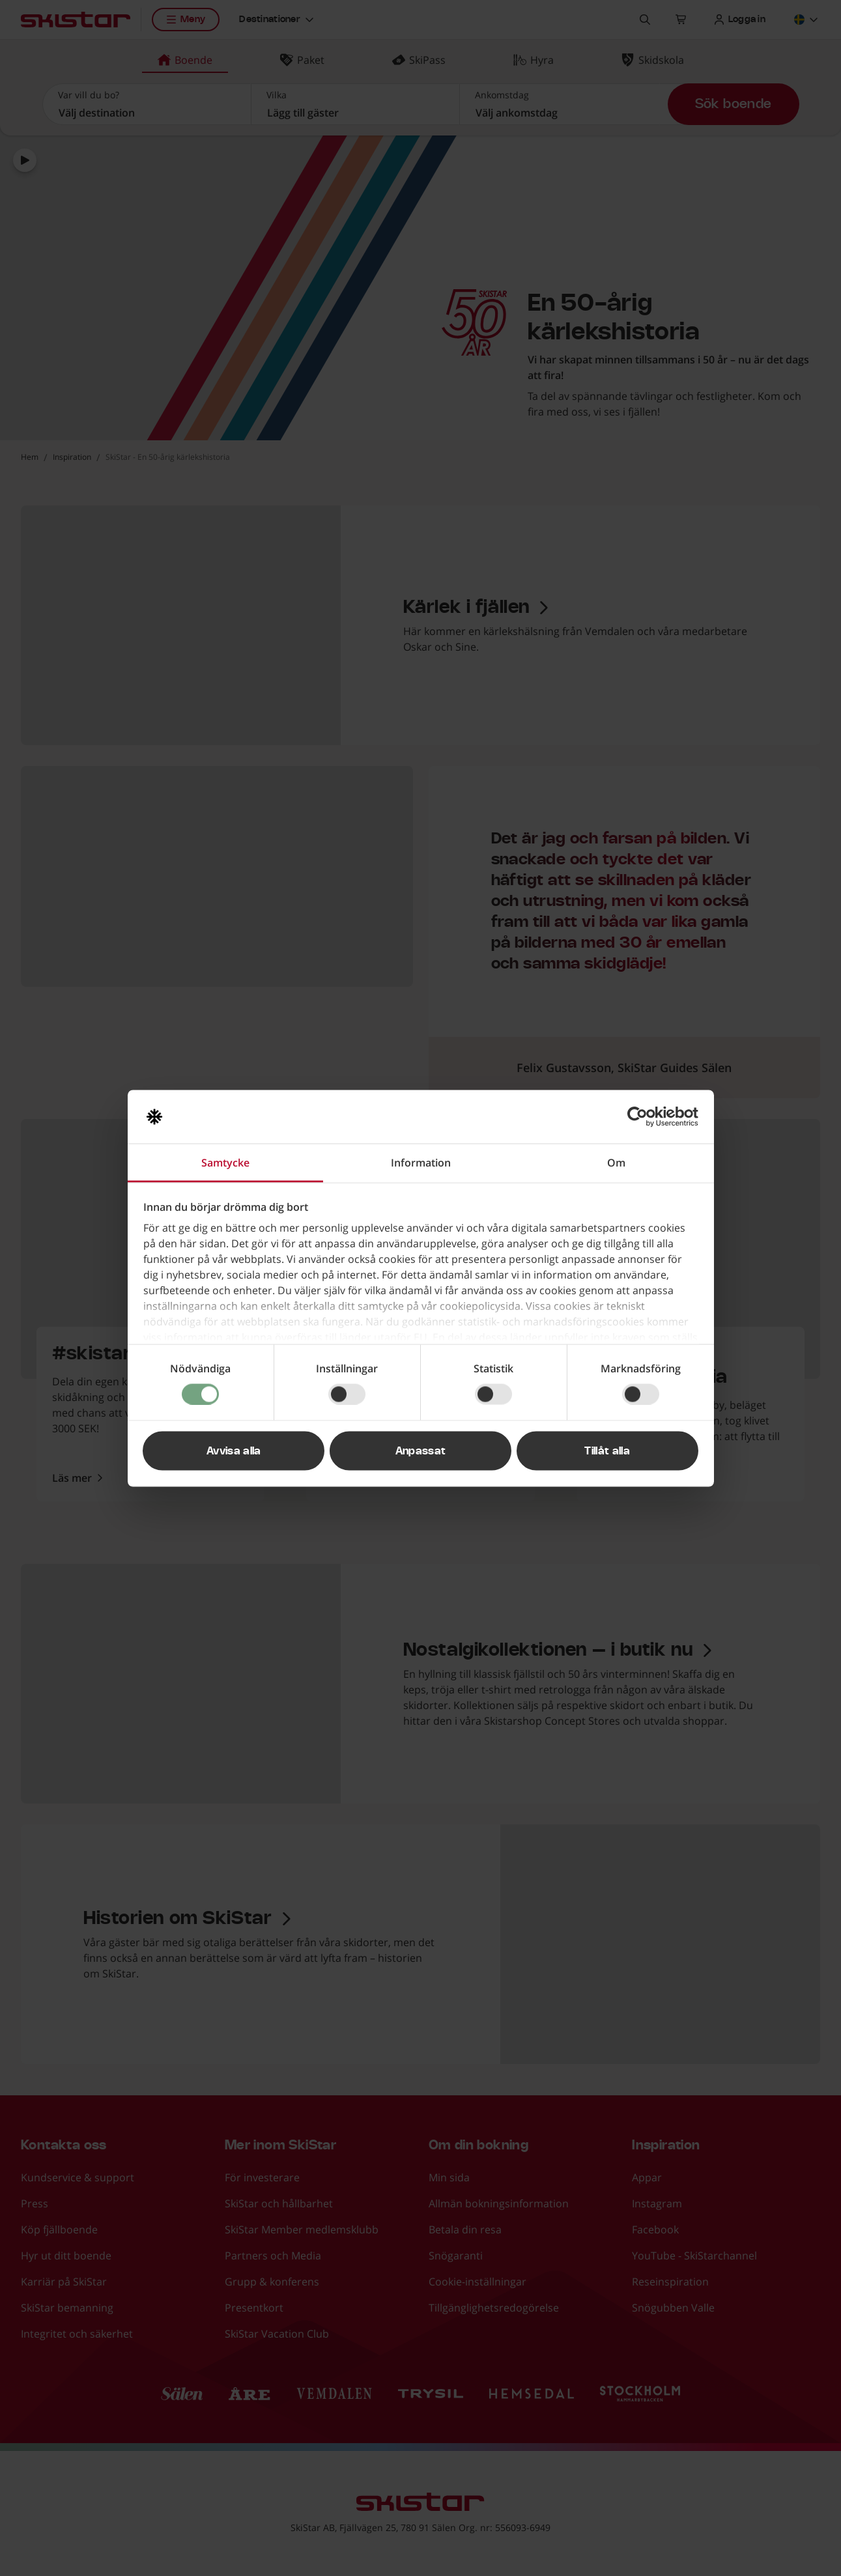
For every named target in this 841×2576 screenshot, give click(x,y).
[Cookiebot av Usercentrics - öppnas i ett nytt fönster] (641, 1116)
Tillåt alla (607, 1450)
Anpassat (420, 1450)
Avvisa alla (234, 1450)
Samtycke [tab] (225, 1162)
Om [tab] (616, 1162)
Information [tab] (421, 1162)
